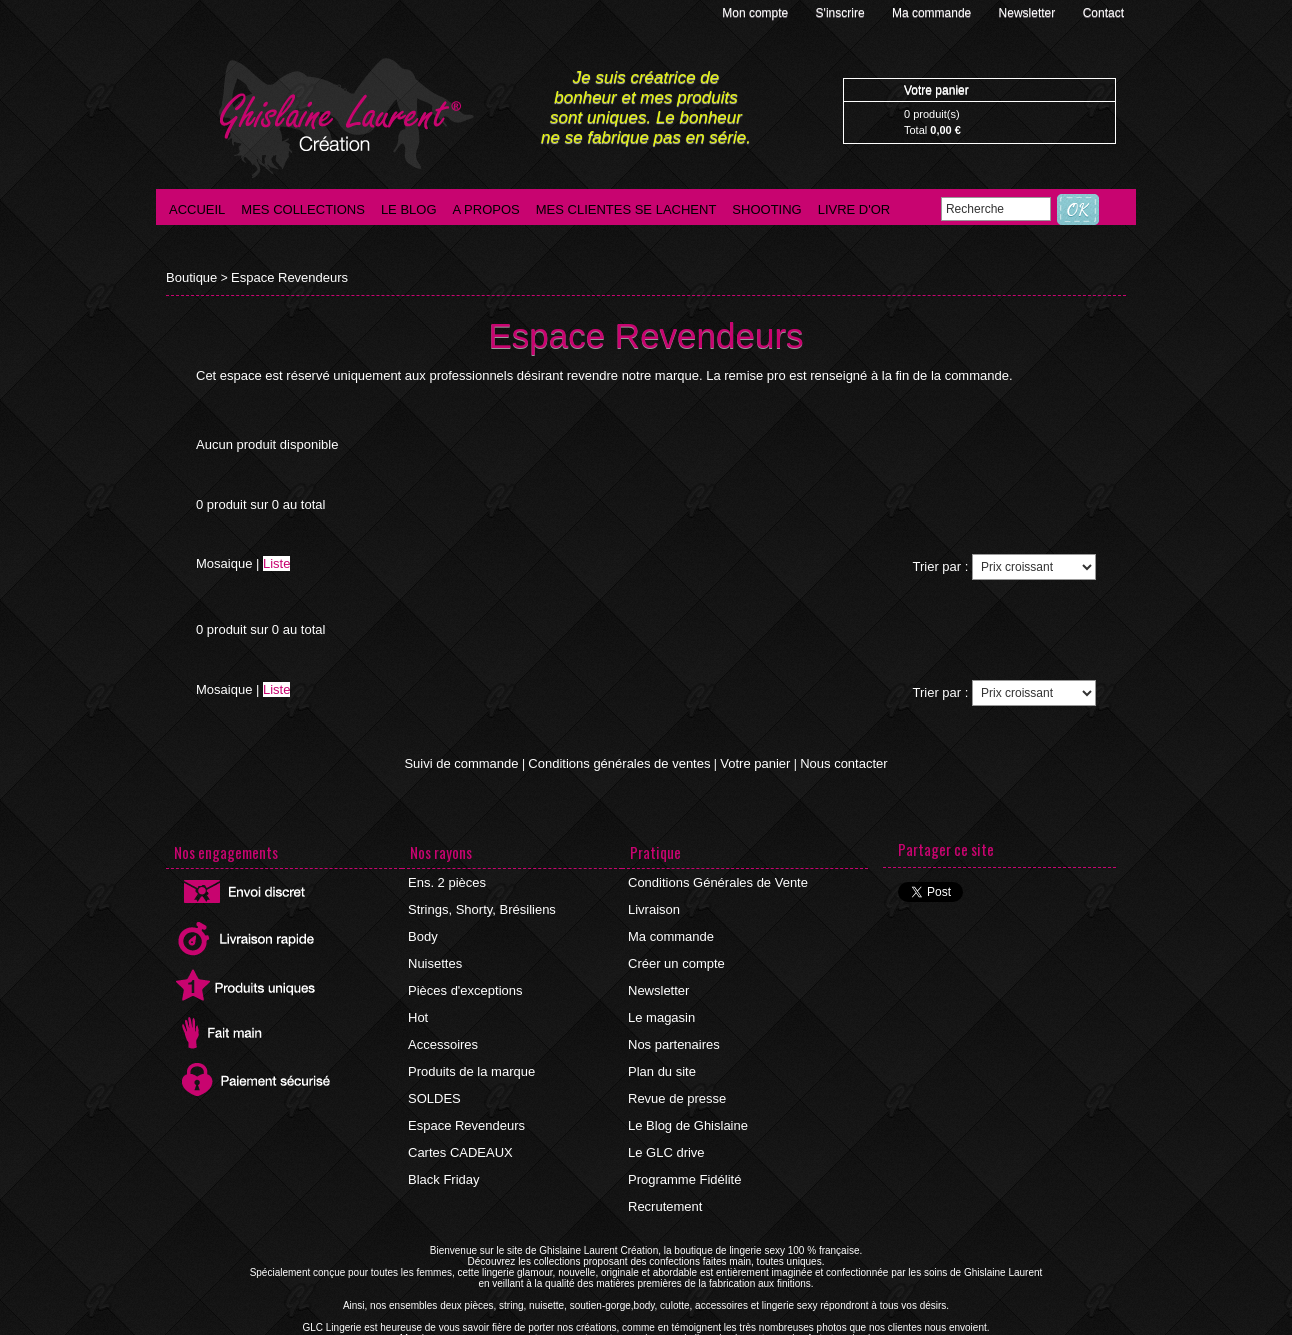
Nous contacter (829, 762)
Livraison (654, 903)
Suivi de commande (474, 762)
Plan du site (661, 1047)
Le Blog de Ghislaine (685, 1095)
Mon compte (756, 13)
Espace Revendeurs (281, 277)
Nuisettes (435, 951)
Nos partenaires (672, 1023)
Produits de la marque (468, 1047)
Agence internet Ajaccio (701, 1329)
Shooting (766, 209)
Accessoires (442, 1023)
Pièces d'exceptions (463, 975)
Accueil (197, 209)
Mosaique (224, 562)
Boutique (189, 277)
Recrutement (664, 1167)
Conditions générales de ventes (621, 762)
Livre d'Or (854, 209)
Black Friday (443, 1143)
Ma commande (933, 13)
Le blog (409, 209)
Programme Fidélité (682, 1143)
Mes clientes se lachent (626, 209)
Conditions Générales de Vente (713, 879)
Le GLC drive (665, 1119)
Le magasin (661, 999)
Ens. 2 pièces (446, 879)
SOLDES (434, 1071)
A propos (486, 209)
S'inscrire (842, 13)
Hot (419, 999)
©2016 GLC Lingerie (586, 1329)
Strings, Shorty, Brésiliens (478, 903)
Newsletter (1029, 13)
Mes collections (303, 209)
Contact (1103, 13)
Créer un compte (674, 951)
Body (423, 927)
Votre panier (747, 762)
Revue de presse (675, 1071)
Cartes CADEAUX (458, 1119)
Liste (276, 562)
